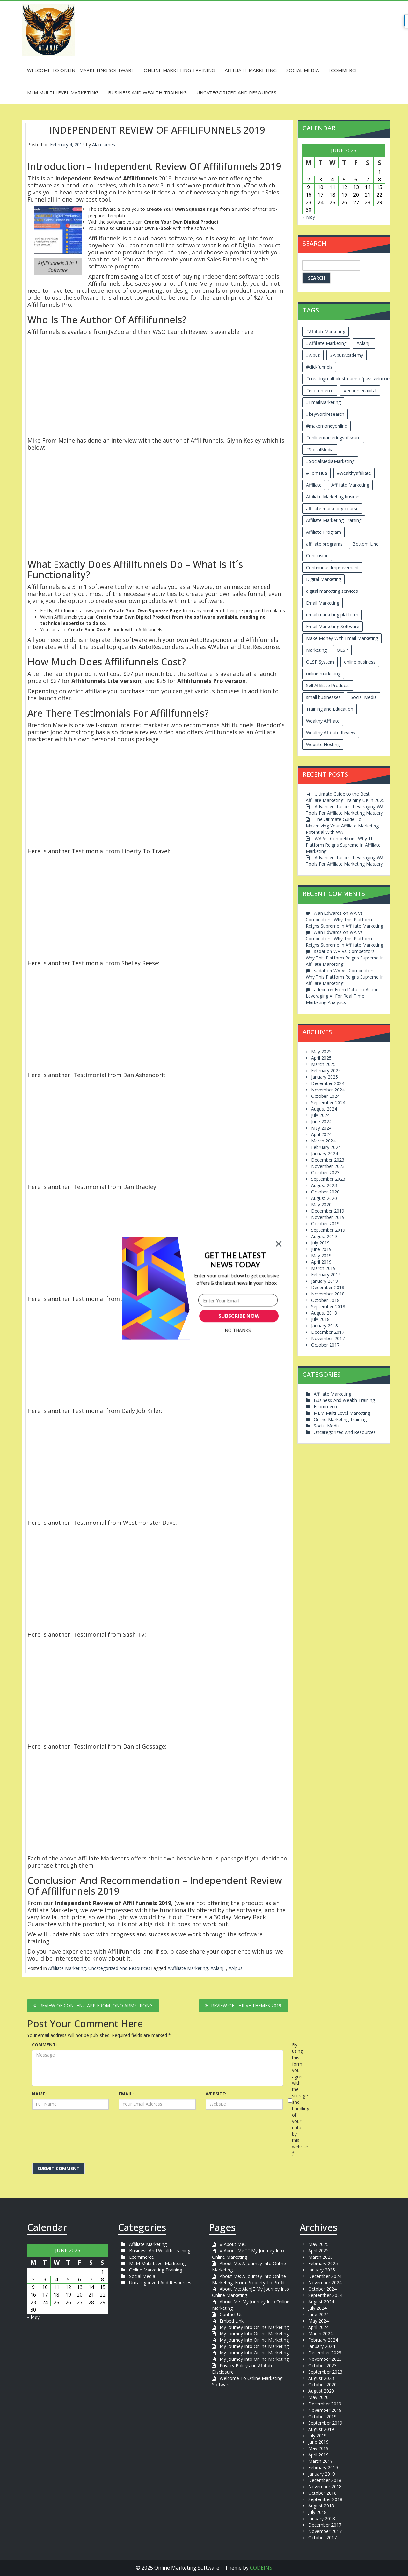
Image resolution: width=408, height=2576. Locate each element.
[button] (235, 1260)
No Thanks (238, 1330)
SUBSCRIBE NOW (238, 1315)
